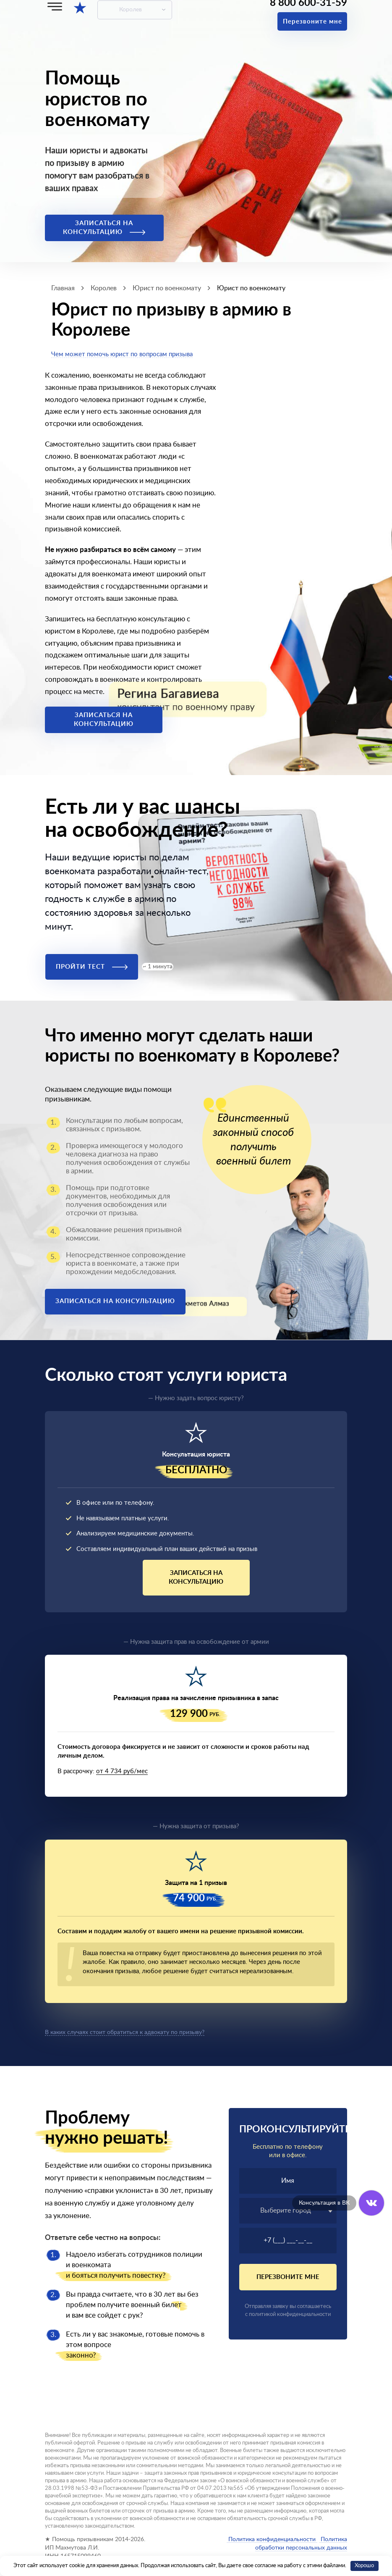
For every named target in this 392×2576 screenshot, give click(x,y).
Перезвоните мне (312, 21)
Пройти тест (92, 967)
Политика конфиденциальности (272, 2539)
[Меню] (55, 6)
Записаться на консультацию (104, 227)
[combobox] (288, 2211)
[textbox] (288, 2210)
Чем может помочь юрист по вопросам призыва (122, 354)
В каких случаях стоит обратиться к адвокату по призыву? (124, 2032)
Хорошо (364, 2565)
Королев (130, 10)
